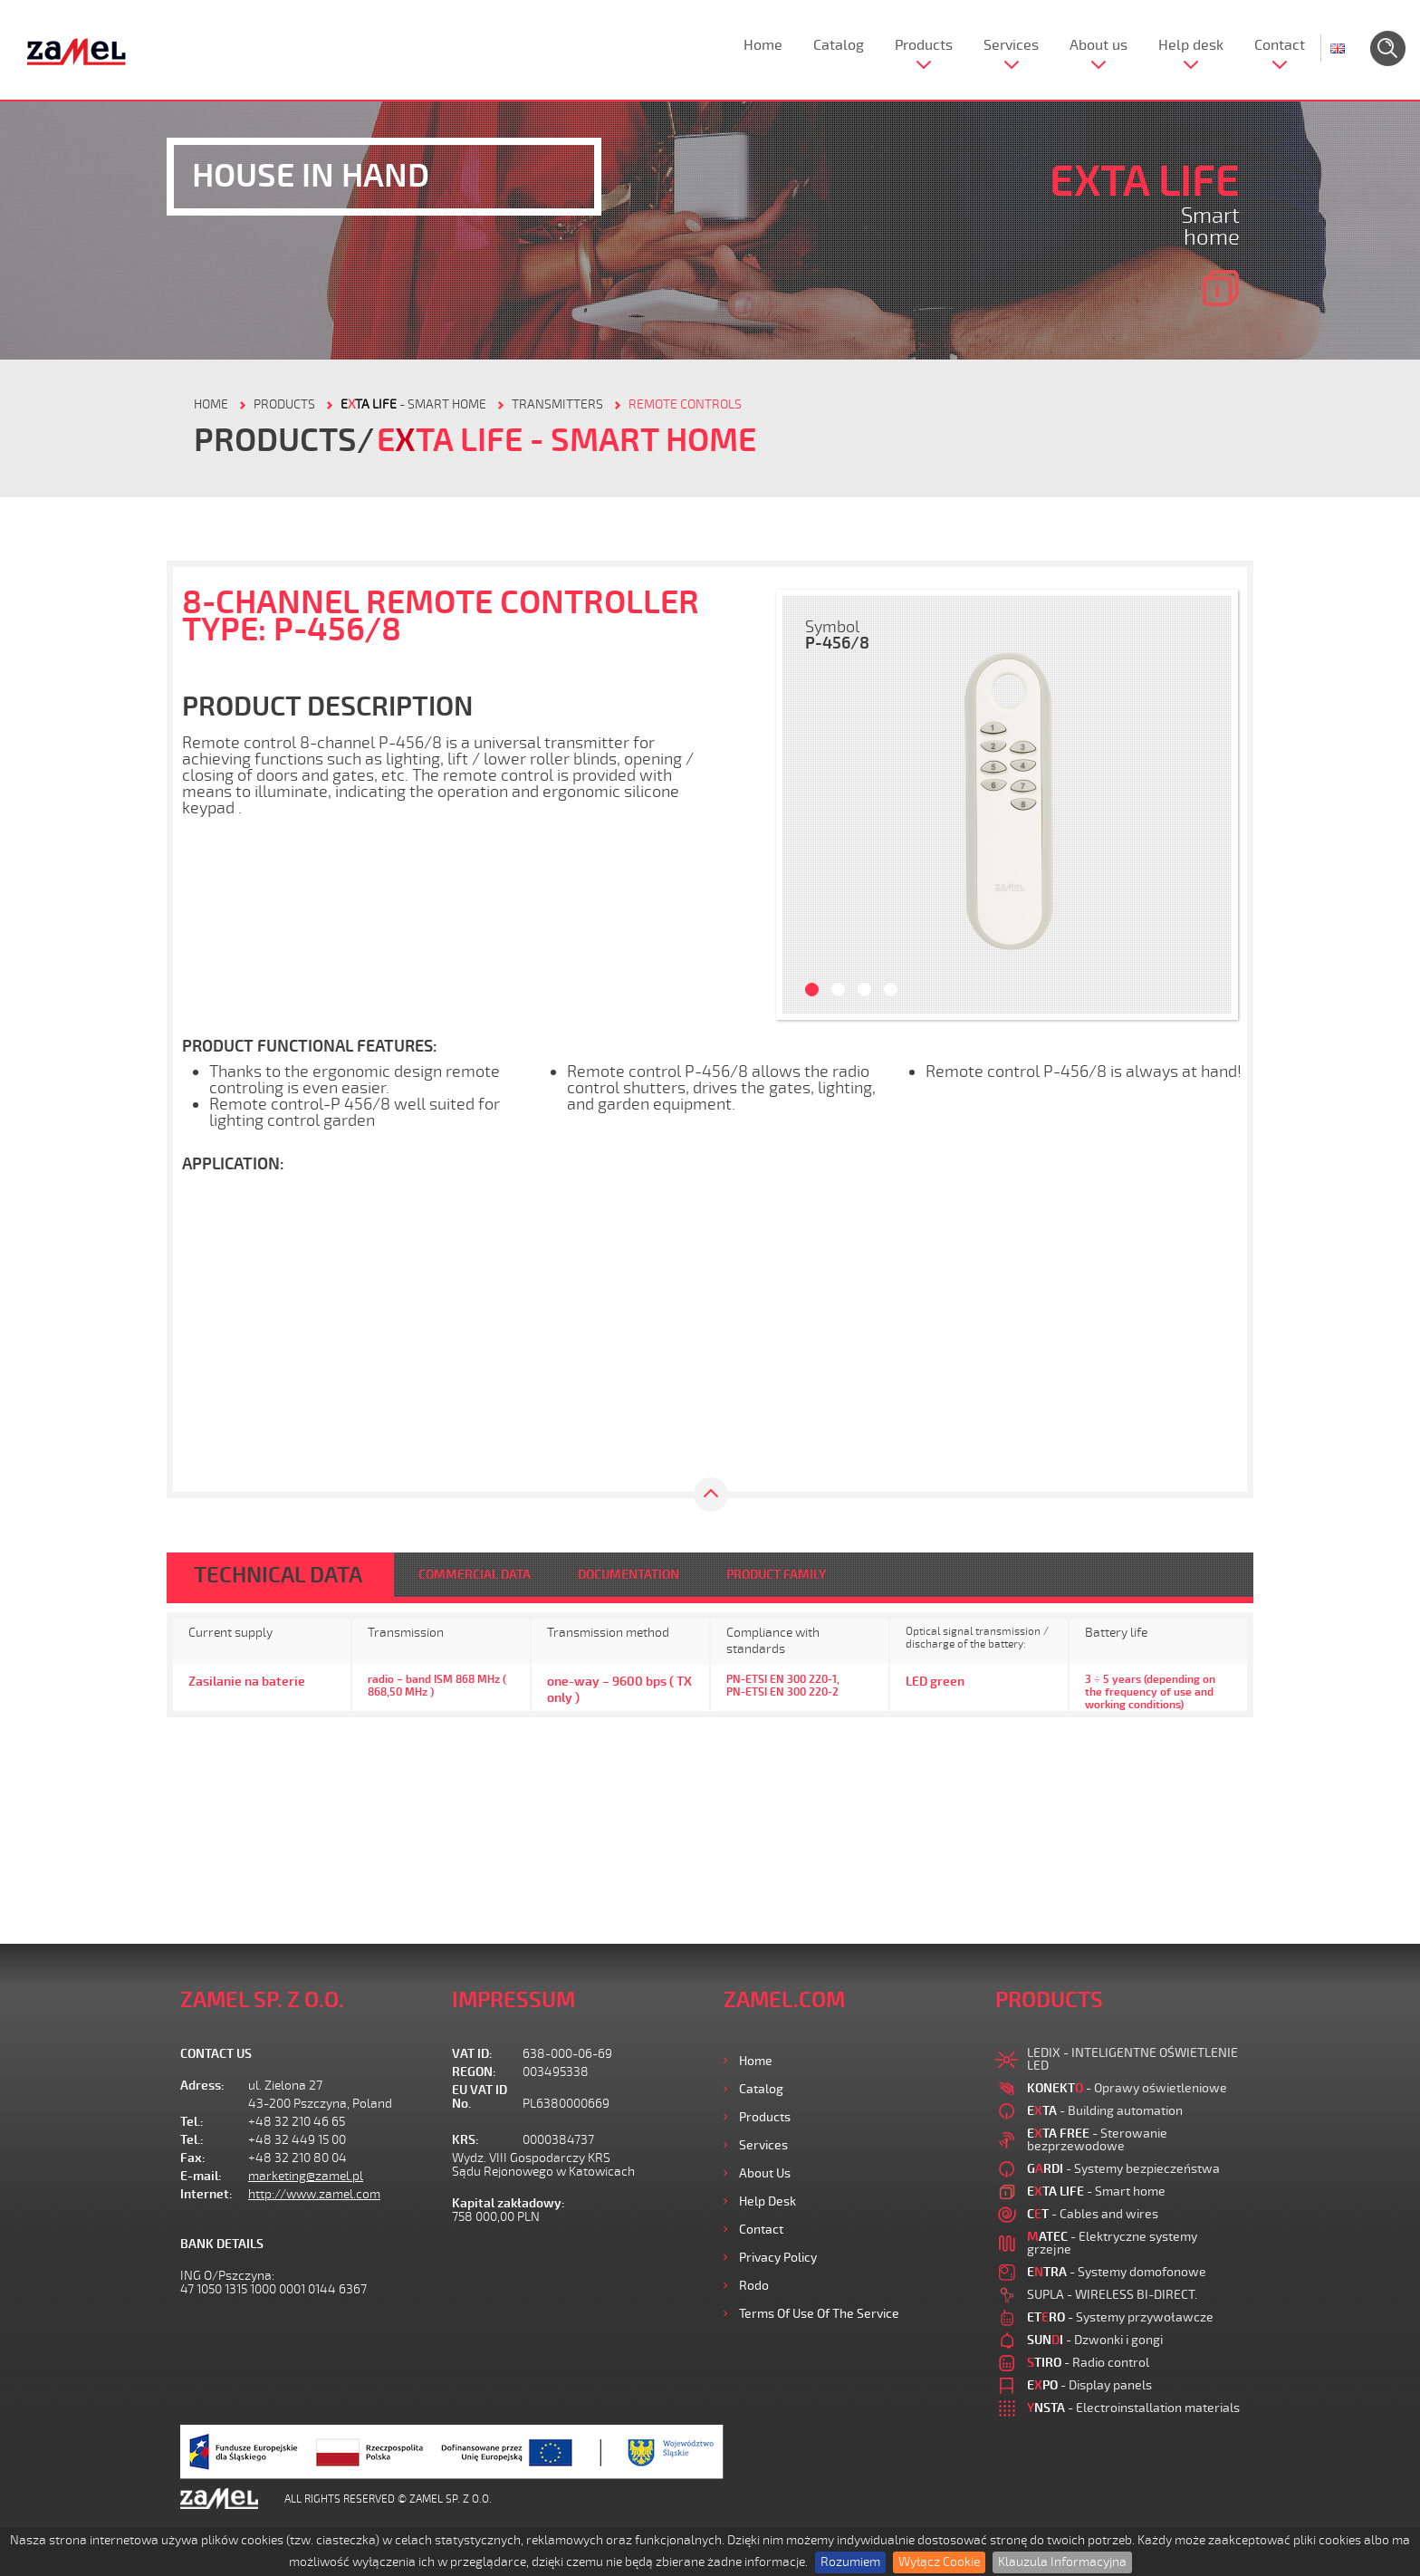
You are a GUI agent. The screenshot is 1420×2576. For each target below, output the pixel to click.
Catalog (838, 45)
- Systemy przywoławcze (1120, 2317)
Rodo (754, 2285)
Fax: (193, 2158)
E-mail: (201, 2176)
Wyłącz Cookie (939, 2562)
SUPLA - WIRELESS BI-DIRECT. (1112, 2294)
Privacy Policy (778, 2257)
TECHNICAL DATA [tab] (278, 1575)
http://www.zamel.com (314, 2194)
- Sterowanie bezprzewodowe (1097, 2140)
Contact (1279, 45)
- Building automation (1105, 2111)
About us (1098, 45)
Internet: (206, 2194)
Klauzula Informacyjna (1062, 2562)
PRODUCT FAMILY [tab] (776, 1574)
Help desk (1190, 45)
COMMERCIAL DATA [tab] (474, 1574)
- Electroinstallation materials (1133, 2408)
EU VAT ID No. (479, 2096)
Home (763, 45)
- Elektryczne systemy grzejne (1112, 2243)
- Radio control (1088, 2362)
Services (1011, 45)
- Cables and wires (1092, 2214)
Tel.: (192, 2122)
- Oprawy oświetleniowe (1127, 2088)
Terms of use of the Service (819, 2313)
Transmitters (557, 404)
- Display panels (1089, 2385)
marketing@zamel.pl (305, 2176)
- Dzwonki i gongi (1095, 2340)
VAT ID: (472, 2054)
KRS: (465, 2140)
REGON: (474, 2072)
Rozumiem (850, 2562)
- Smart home (413, 404)
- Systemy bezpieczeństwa (1123, 2169)
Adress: (202, 2085)
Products (924, 45)
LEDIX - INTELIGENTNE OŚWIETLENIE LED (1132, 2059)
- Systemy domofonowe (1116, 2272)
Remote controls (685, 404)
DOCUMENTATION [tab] (628, 1574)
